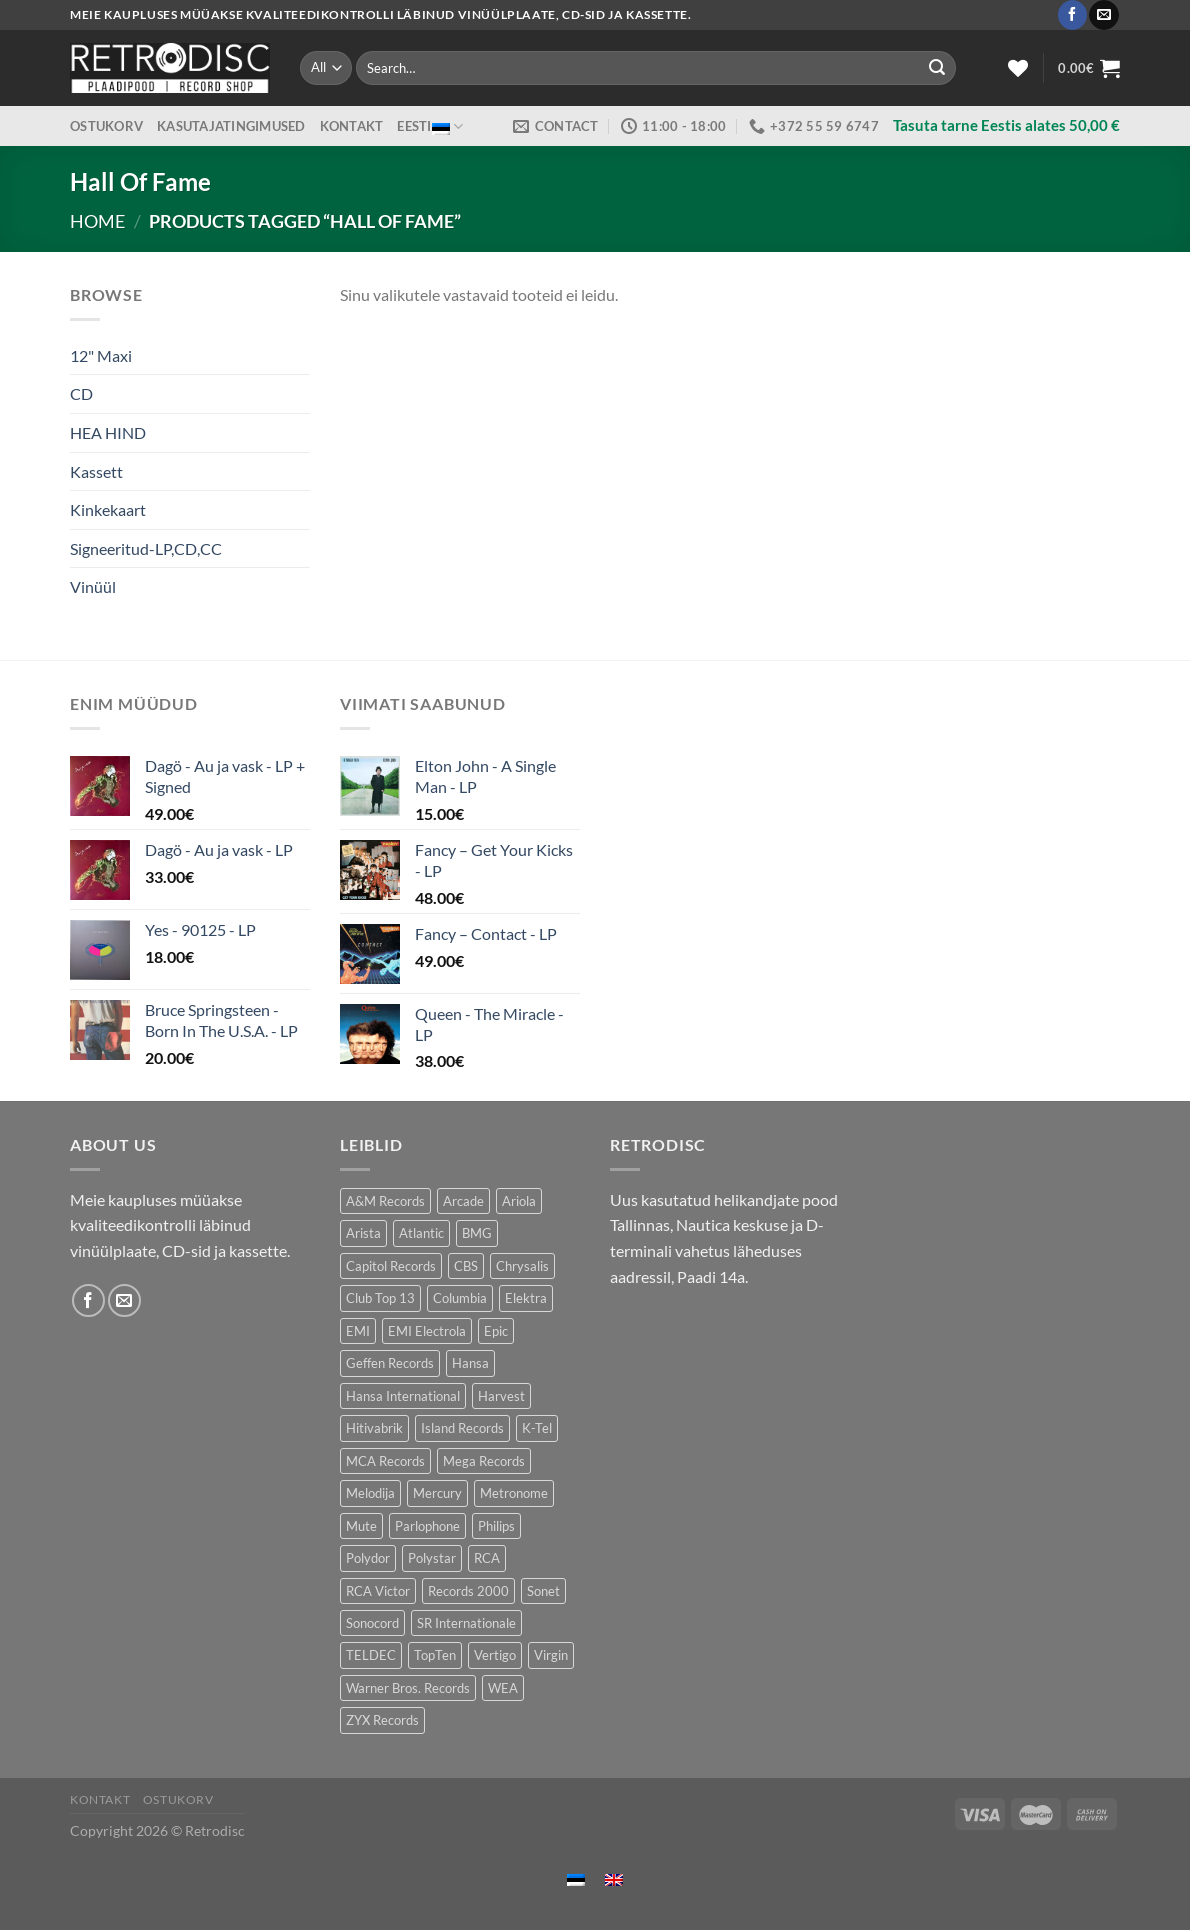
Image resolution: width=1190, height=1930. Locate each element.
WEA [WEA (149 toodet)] (503, 1688)
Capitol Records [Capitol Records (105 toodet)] (391, 1266)
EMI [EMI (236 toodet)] (358, 1331)
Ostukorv (106, 126)
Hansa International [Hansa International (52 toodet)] (403, 1396)
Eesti (430, 126)
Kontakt (352, 126)
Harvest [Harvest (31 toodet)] (501, 1396)
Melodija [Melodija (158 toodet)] (370, 1493)
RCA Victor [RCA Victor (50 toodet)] (378, 1591)
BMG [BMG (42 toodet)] (477, 1233)
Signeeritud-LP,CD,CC (146, 548)
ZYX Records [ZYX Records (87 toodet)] (382, 1720)
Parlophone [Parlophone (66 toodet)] (427, 1526)
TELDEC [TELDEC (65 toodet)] (371, 1655)
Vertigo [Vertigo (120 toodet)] (495, 1655)
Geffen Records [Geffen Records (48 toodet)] (390, 1363)
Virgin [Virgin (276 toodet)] (551, 1655)
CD (81, 393)
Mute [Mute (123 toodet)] (361, 1526)
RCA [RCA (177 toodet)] (487, 1558)
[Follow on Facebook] (1072, 15)
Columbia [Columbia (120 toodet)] (460, 1298)
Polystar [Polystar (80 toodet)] (432, 1558)
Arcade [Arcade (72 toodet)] (463, 1201)
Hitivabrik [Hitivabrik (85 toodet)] (374, 1428)
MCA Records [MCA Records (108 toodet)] (385, 1461)
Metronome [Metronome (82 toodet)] (514, 1493)
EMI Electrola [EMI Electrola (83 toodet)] (427, 1331)
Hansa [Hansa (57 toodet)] (470, 1363)
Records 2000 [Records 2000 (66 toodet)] (468, 1591)
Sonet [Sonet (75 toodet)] (543, 1591)
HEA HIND (108, 432)
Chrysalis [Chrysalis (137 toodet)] (522, 1266)
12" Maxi (101, 355)
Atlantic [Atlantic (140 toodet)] (421, 1233)
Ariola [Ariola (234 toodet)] (519, 1201)
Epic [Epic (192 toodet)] (496, 1331)
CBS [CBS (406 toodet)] (466, 1266)
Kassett (96, 471)
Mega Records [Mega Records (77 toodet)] (484, 1461)
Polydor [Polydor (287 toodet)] (368, 1558)
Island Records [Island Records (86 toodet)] (462, 1428)
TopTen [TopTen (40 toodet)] (435, 1655)
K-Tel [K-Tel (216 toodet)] (537, 1428)
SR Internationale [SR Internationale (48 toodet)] (466, 1623)
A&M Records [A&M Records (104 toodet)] (385, 1201)
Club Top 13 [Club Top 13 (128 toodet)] (380, 1298)
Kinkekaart (108, 509)
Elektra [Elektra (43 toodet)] (526, 1298)
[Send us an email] (1103, 15)
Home (97, 221)
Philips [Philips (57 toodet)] (496, 1526)
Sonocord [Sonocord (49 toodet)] (372, 1623)
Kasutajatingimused (231, 126)
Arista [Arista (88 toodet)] (363, 1233)
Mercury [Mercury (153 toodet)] (437, 1493)
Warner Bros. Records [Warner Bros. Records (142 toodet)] (408, 1688)
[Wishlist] (1018, 68)
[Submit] (937, 68)
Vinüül (93, 586)
